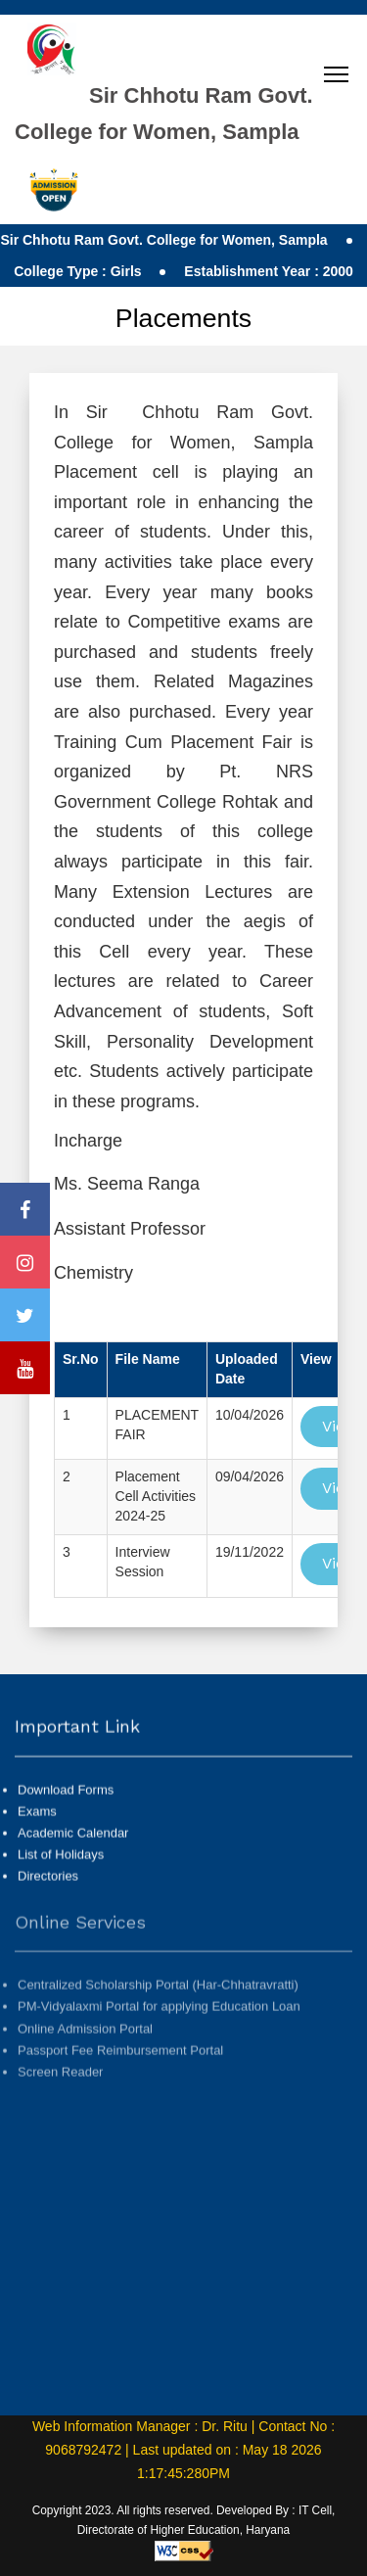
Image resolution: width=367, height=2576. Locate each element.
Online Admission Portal (85, 2062)
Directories (48, 1893)
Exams (37, 1828)
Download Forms (66, 1807)
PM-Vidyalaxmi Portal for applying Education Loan (159, 2041)
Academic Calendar (73, 1850)
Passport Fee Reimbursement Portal (120, 2084)
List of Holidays (61, 1871)
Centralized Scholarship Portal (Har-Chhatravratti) (158, 2019)
